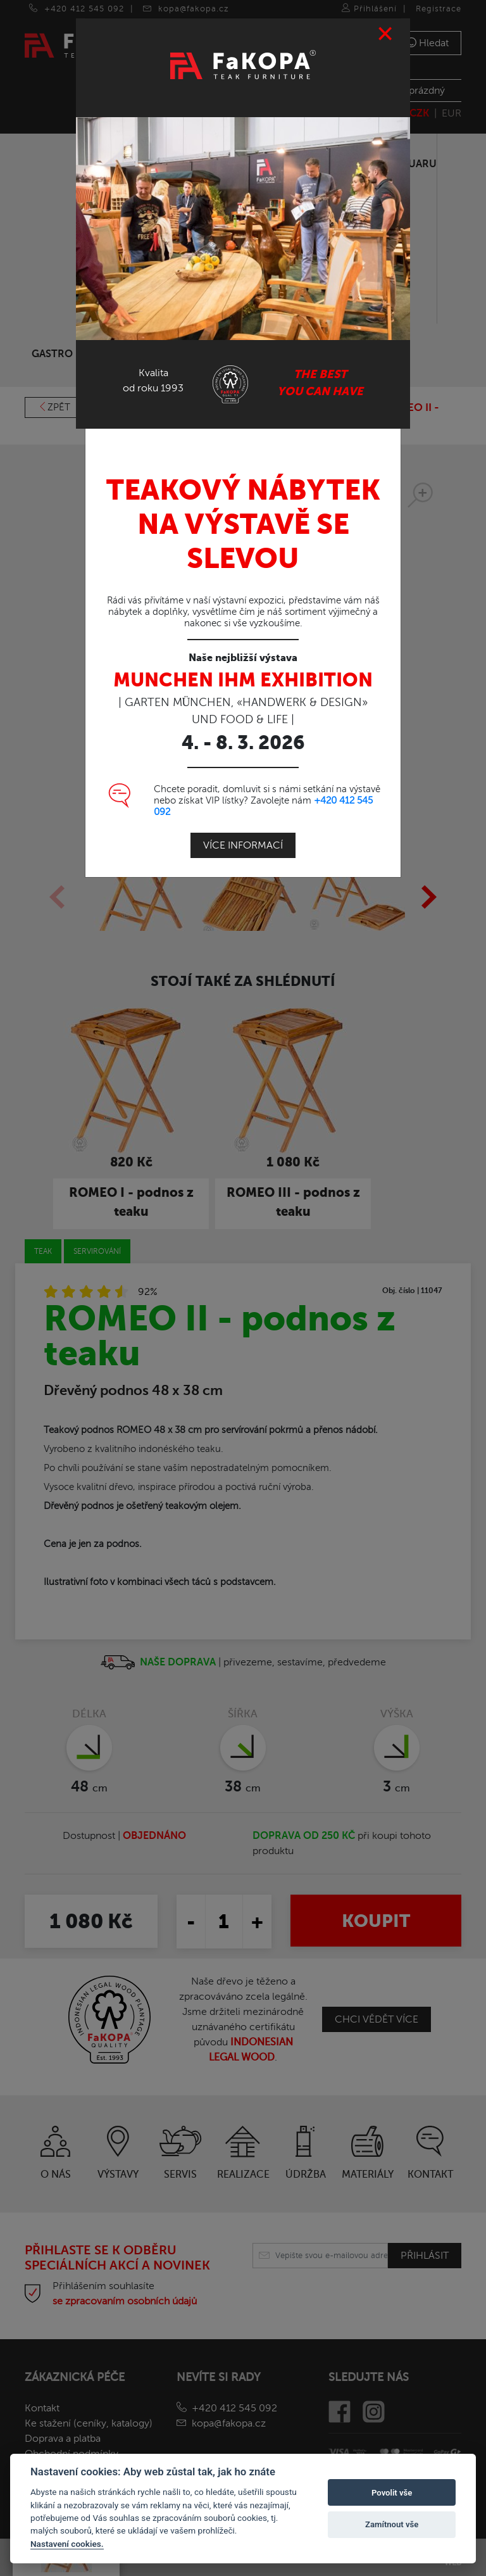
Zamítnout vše (391, 2524)
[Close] (386, 34)
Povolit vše (391, 2492)
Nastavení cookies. (67, 2544)
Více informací (243, 845)
